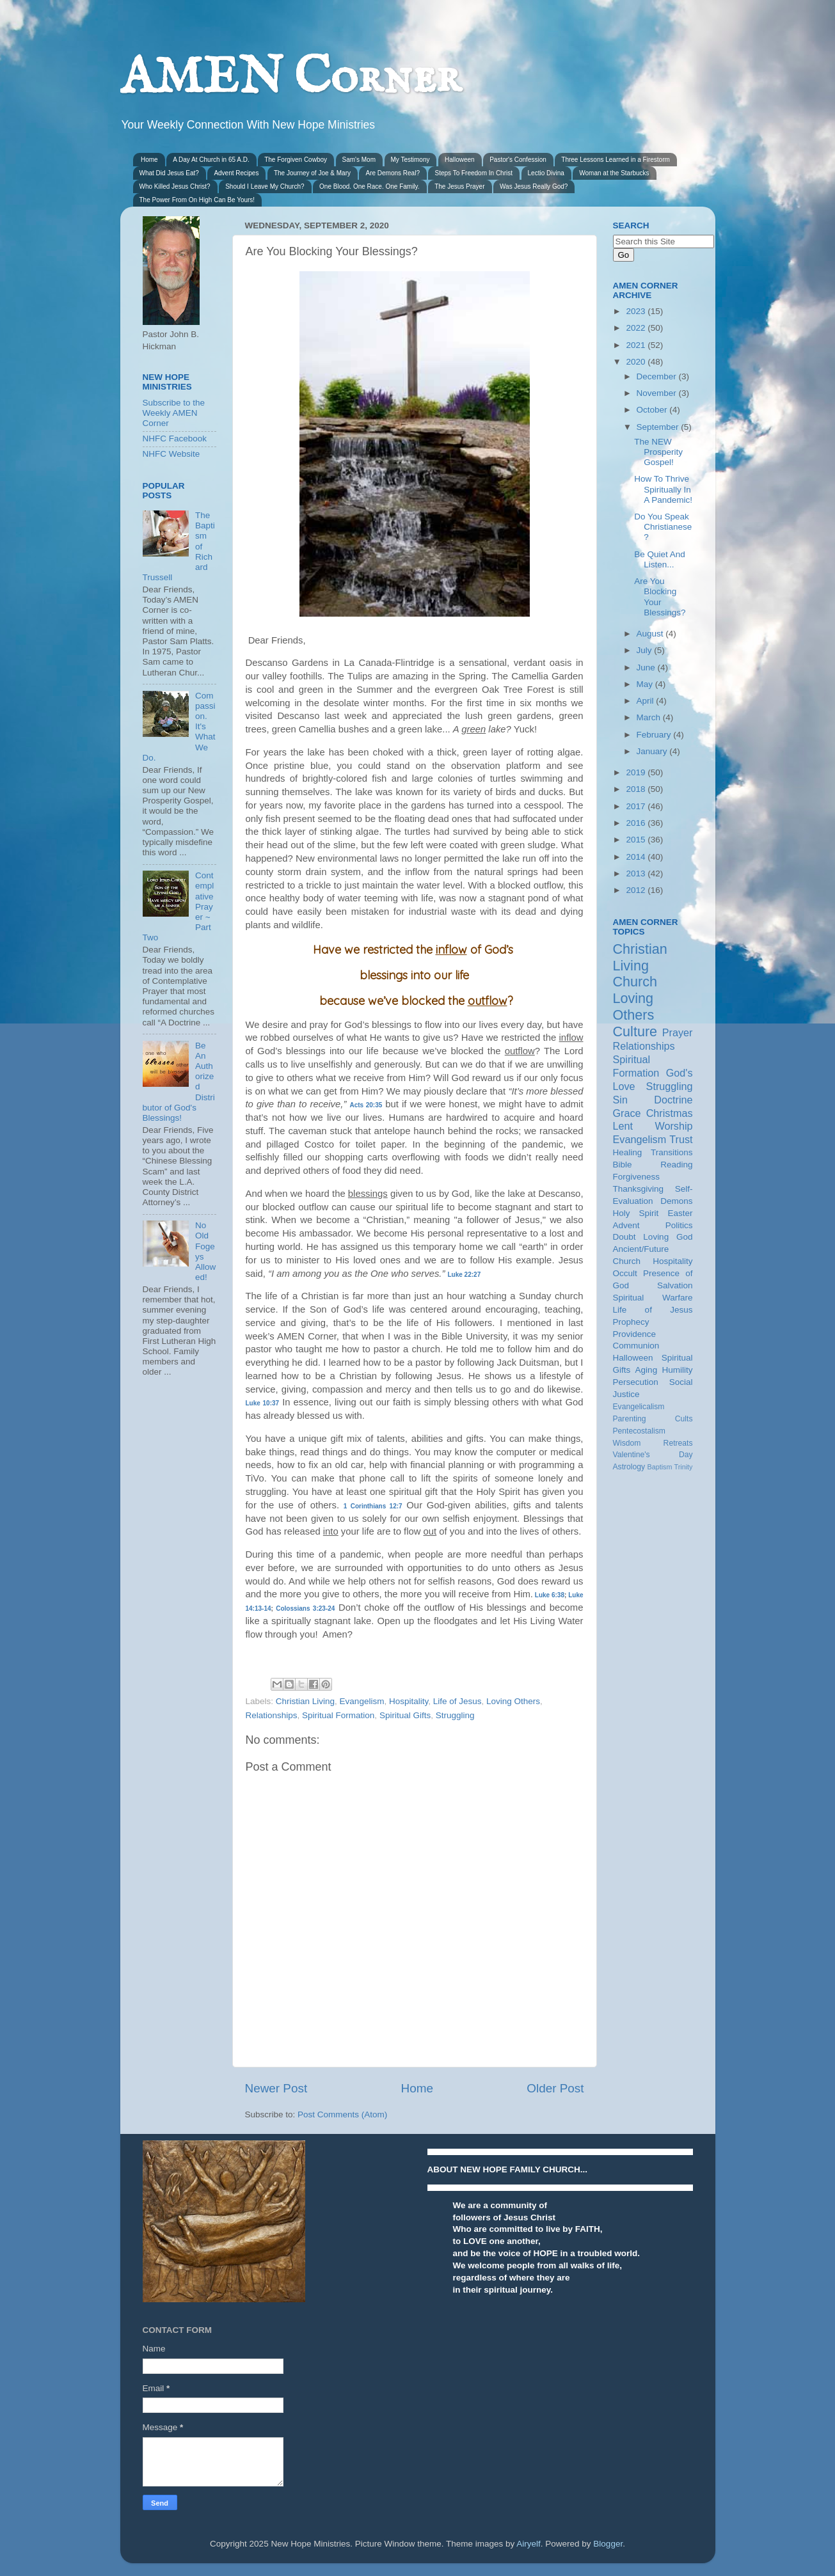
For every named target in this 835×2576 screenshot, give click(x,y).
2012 (637, 890)
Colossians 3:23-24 (305, 1608)
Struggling (455, 1715)
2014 (637, 857)
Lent (623, 1126)
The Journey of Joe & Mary (312, 173)
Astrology (629, 1466)
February (655, 734)
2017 (637, 806)
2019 (637, 772)
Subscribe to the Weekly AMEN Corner (174, 413)
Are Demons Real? (392, 173)
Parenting (629, 1418)
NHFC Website (171, 454)
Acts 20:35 (365, 1105)
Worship (673, 1126)
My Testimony (410, 159)
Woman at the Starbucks (614, 173)
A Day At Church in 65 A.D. (211, 159)
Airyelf (528, 2543)
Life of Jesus (457, 1701)
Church (635, 982)
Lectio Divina (546, 173)
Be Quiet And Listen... (659, 559)
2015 (637, 839)
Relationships (272, 1715)
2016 (637, 823)
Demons (676, 1201)
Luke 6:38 (549, 1595)
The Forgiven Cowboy (295, 159)
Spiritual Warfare (653, 1297)
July (646, 650)
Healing (627, 1152)
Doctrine (673, 1099)
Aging (646, 1370)
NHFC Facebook (175, 438)
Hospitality (408, 1701)
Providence (634, 1334)
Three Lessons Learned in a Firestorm (615, 159)
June (647, 667)
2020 (637, 362)
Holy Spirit (636, 1213)
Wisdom (627, 1443)
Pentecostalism (639, 1430)
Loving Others (513, 1701)
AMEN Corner (290, 78)
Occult (625, 1273)
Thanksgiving (638, 1189)
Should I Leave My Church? (264, 186)
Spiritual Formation (338, 1715)
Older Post (555, 2088)
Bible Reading (653, 1164)
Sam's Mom (359, 159)
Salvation (675, 1285)
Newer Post (276, 2088)
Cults (684, 1418)
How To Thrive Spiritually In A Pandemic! (663, 489)
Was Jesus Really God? (534, 186)
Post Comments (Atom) (342, 2114)
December (658, 376)
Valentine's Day (653, 1454)
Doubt (624, 1237)
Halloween (460, 159)
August (651, 633)
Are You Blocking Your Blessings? (659, 596)
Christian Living (305, 1701)
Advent (626, 1225)
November (658, 393)
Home (149, 159)
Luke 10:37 (263, 1403)
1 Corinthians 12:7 (373, 1506)
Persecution (635, 1382)
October (653, 410)
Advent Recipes (236, 173)
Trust (680, 1139)
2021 (637, 345)
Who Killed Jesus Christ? (175, 186)
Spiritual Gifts (405, 1715)
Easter (679, 1213)
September (659, 427)
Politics (679, 1225)
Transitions (672, 1152)
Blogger (608, 2543)
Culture (635, 1031)
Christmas (669, 1113)
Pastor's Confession (517, 159)
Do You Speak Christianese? (663, 527)
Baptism (659, 1467)
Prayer (677, 1032)
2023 (637, 311)
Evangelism (362, 1701)
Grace (627, 1113)
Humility (677, 1370)
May (646, 684)
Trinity (683, 1467)
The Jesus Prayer (459, 186)
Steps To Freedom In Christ (473, 173)
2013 (637, 873)
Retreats (678, 1443)
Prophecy (631, 1322)
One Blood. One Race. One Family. (369, 186)
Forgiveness (636, 1176)
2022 (637, 328)
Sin (620, 1099)
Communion (636, 1345)
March (650, 717)
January (653, 751)
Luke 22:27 (464, 1274)
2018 (637, 789)
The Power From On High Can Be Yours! (197, 199)
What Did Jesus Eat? (169, 173)
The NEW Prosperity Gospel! (658, 452)
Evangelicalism (639, 1406)
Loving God (667, 1237)
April (646, 701)
